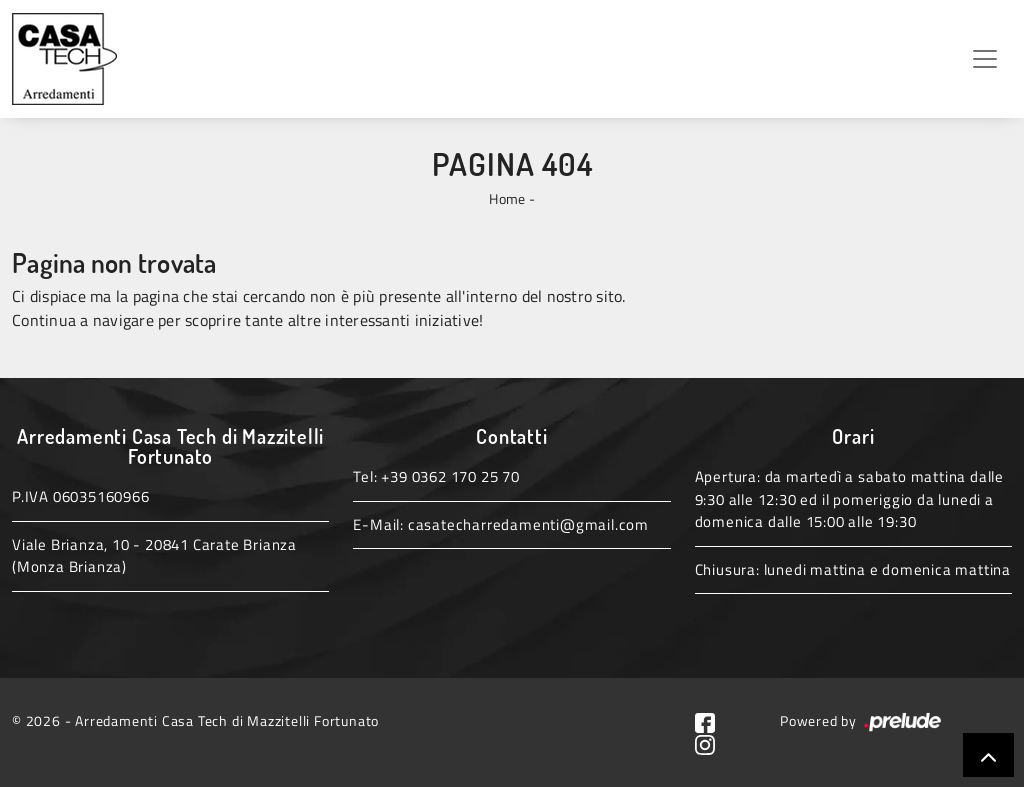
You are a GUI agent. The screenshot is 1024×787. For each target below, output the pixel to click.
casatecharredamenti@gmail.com (528, 524)
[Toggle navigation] (985, 59)
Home (507, 198)
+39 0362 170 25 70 (450, 476)
